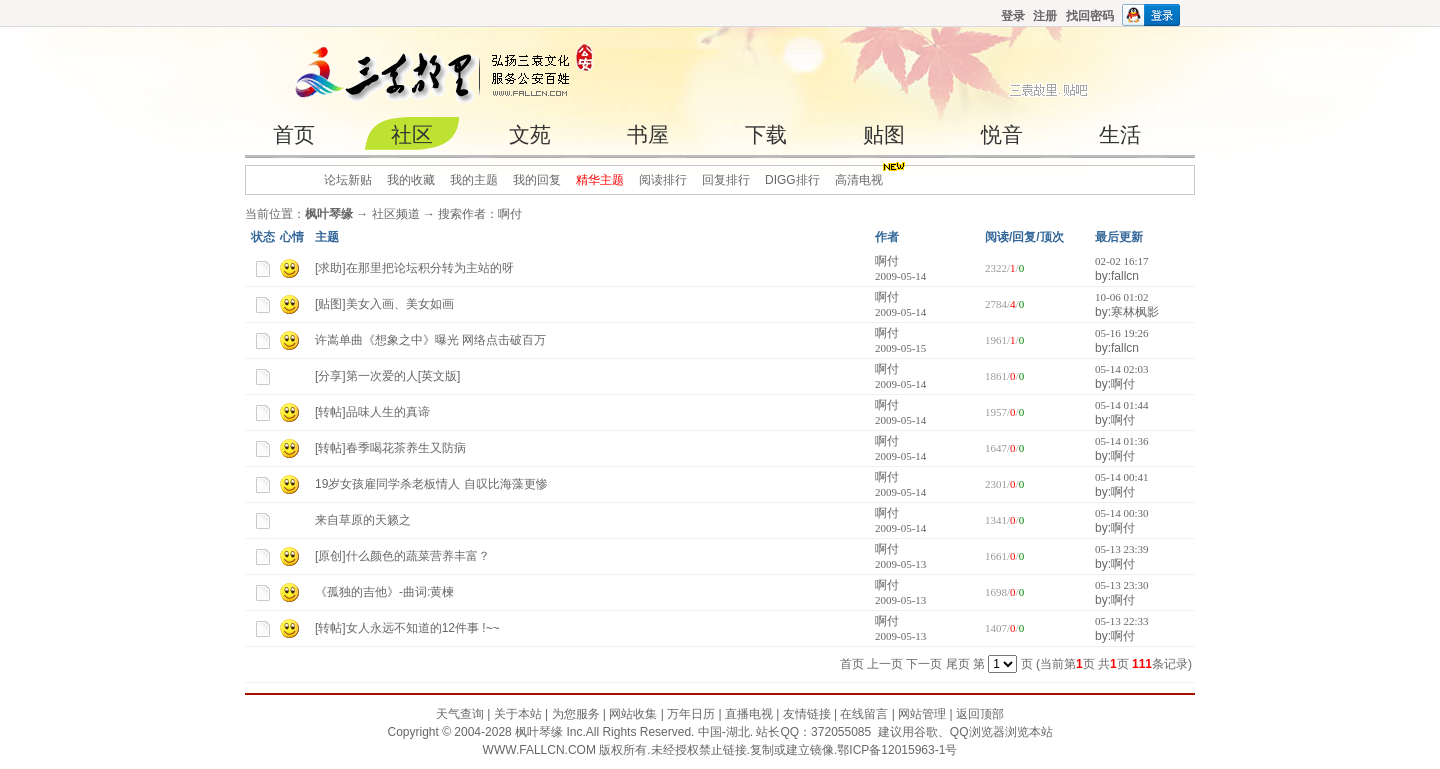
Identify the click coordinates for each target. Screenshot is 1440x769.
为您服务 (576, 714)
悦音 (1002, 134)
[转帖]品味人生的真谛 (372, 412)
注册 (1045, 16)
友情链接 (807, 714)
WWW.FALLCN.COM (541, 750)
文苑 (530, 134)
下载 (766, 134)
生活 (1120, 134)
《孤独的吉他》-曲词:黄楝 (384, 592)
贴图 (884, 134)
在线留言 (864, 714)
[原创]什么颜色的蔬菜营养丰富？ (402, 556)
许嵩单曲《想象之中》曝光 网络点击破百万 (430, 340)
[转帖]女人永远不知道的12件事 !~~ (407, 628)
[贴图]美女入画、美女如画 (384, 304)
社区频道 (396, 214)
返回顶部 (980, 714)
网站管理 (922, 714)
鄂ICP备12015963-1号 (897, 750)
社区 (412, 134)
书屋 (648, 134)
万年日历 (691, 714)
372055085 (841, 732)
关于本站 (518, 714)
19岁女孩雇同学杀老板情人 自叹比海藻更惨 (431, 484)
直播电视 (749, 714)
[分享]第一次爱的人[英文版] (387, 376)
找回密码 (1090, 16)
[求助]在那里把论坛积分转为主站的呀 (414, 268)
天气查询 (460, 714)
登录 (1013, 16)
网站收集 (633, 714)
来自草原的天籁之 (363, 520)
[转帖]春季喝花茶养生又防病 (390, 448)
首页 (294, 134)
